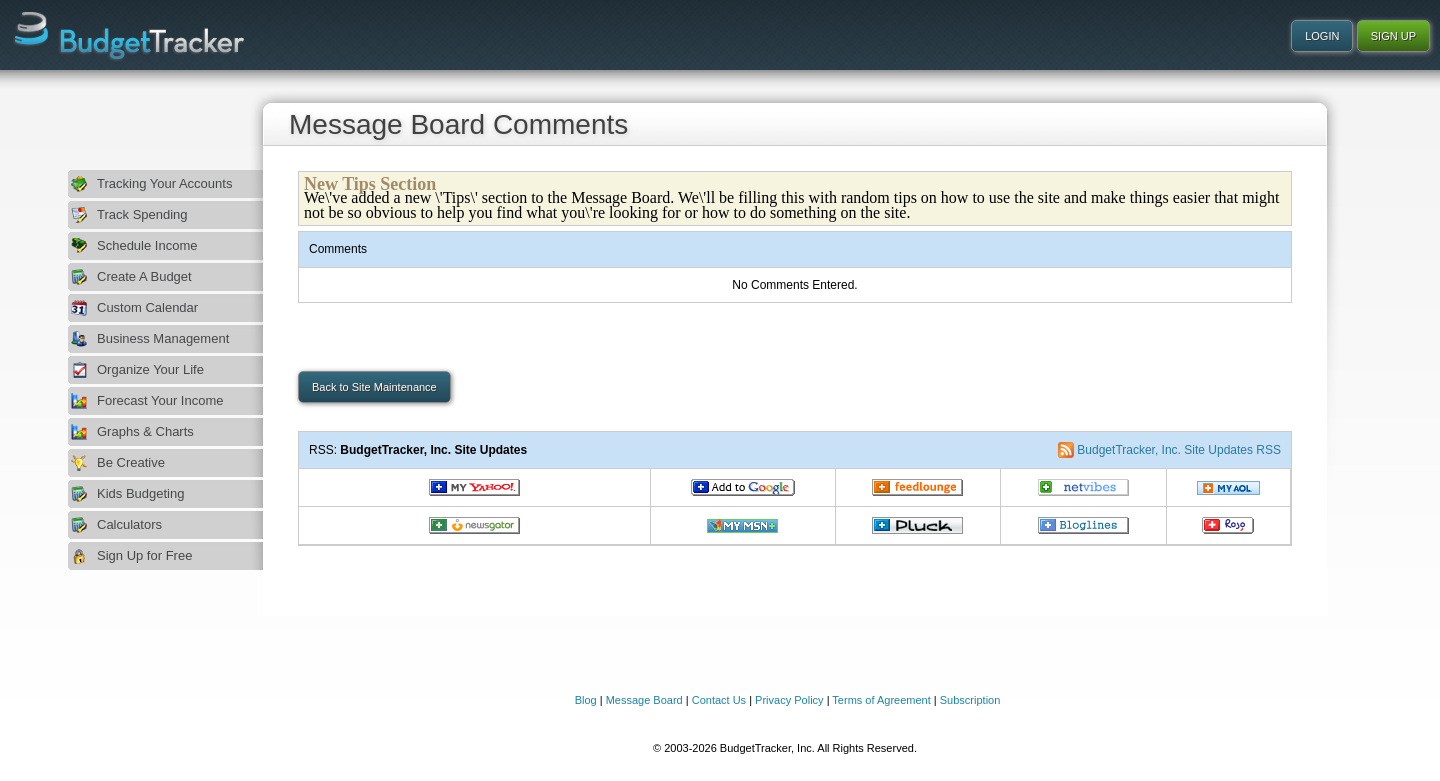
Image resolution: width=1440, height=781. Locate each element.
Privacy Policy (789, 700)
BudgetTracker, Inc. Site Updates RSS (1179, 450)
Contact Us (719, 700)
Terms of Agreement (881, 700)
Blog (586, 700)
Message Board (644, 700)
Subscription (970, 700)
